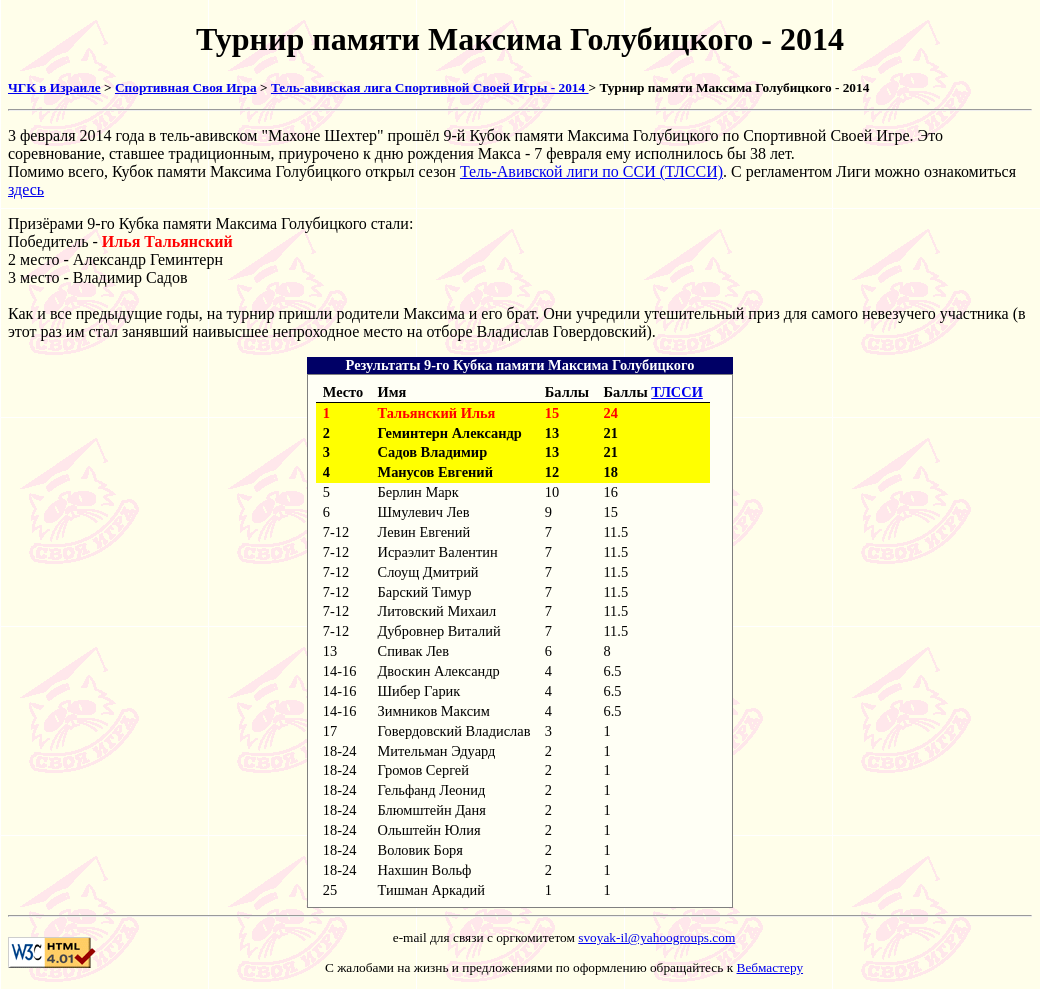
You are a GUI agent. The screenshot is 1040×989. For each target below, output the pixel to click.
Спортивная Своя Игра (186, 87)
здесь (26, 189)
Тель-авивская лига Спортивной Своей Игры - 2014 (430, 87)
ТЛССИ (677, 392)
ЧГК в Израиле (54, 87)
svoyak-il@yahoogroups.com (656, 937)
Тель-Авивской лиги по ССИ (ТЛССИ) (591, 171)
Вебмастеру (770, 967)
